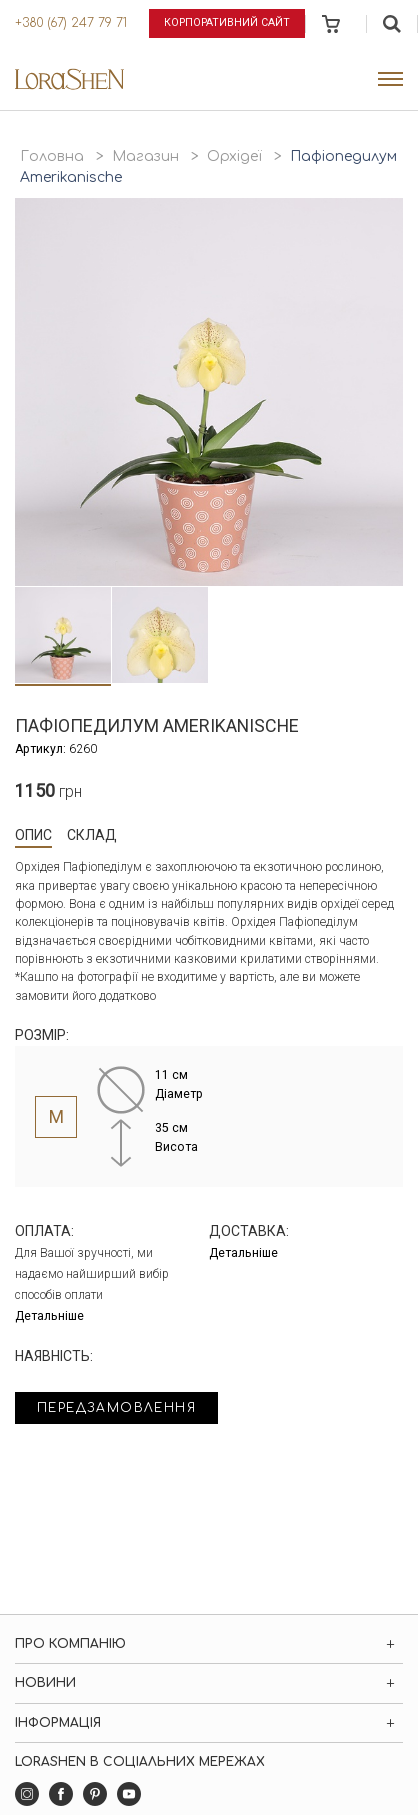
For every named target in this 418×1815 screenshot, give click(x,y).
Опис (33, 835)
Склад (92, 835)
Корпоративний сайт (227, 22)
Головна (52, 156)
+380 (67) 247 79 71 (71, 23)
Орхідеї (234, 156)
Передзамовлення (116, 1408)
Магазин (145, 156)
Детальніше (49, 1316)
